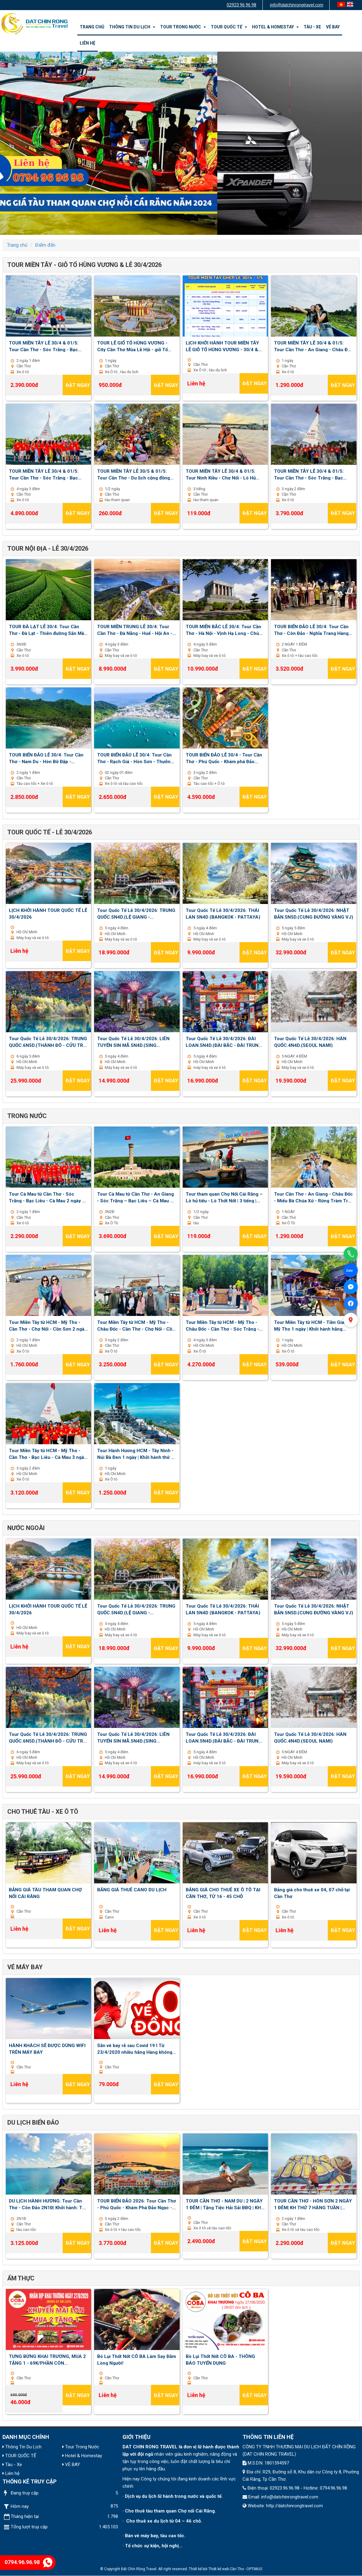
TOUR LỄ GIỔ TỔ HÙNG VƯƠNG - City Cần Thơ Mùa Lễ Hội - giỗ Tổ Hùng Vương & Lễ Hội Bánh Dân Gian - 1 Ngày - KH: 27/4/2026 (136, 346)
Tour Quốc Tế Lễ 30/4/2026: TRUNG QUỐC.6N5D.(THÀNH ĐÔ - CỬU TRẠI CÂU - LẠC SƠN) (48, 1042)
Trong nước (27, 1116)
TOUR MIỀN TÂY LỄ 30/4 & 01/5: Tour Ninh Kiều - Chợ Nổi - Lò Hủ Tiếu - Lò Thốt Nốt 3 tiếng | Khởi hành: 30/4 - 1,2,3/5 (221, 474)
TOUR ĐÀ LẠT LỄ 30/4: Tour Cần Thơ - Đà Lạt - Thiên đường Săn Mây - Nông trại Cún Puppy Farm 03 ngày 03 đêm (48, 630)
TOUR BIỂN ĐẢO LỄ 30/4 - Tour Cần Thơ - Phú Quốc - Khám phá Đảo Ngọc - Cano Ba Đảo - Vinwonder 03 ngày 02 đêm (224, 758)
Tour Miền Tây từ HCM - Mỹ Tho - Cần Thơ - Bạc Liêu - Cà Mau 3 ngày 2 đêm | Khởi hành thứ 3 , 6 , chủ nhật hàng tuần (48, 1453)
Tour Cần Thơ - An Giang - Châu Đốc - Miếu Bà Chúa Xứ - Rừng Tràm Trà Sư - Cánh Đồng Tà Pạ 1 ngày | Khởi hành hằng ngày (313, 1197)
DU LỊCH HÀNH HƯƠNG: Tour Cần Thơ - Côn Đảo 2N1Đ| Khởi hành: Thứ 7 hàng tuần (48, 2204)
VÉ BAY (333, 26)
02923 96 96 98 (241, 4)
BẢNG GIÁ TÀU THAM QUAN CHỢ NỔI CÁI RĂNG (45, 1893)
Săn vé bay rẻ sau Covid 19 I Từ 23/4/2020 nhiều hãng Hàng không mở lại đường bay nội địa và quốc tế (134, 2048)
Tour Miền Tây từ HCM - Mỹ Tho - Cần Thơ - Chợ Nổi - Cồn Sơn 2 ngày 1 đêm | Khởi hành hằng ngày (48, 1325)
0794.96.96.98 (29, 2562)
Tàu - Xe (312, 26)
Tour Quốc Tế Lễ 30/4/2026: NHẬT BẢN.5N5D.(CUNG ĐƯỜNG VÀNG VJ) (313, 913)
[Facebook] (351, 1303)
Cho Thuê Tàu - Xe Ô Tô (42, 1811)
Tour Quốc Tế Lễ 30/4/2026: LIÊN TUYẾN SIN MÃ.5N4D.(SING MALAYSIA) (133, 1042)
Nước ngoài (26, 1528)
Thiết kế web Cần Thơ (226, 2569)
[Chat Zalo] (350, 1270)
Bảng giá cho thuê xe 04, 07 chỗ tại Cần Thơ (312, 1893)
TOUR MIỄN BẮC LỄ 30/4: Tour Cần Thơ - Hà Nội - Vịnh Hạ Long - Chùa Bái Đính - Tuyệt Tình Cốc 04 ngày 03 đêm (223, 630)
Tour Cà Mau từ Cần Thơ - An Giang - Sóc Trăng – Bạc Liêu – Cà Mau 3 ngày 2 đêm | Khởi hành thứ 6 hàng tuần (135, 1197)
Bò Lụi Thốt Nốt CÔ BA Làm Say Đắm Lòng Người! (136, 2359)
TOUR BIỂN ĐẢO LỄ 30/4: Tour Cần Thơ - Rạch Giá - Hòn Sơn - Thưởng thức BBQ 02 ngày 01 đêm (135, 758)
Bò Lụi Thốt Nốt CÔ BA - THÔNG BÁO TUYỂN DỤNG (220, 2359)
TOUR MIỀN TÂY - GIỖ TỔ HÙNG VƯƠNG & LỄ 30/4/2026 (84, 264)
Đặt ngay (78, 385)
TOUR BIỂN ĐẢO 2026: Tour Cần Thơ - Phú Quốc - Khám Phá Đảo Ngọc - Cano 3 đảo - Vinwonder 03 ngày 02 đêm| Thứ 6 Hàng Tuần (136, 2204)
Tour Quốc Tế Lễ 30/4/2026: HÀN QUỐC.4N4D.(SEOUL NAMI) (310, 1042)
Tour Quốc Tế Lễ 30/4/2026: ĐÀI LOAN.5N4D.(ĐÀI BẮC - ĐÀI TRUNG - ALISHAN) (225, 1042)
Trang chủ (92, 26)
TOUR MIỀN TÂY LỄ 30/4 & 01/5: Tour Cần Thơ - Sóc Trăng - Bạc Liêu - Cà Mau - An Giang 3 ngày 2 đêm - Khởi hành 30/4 (311, 474)
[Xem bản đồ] (351, 1320)
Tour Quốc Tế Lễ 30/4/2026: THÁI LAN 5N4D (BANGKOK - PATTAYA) (223, 913)
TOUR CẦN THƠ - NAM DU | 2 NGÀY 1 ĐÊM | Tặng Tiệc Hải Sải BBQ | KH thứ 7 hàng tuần (224, 2204)
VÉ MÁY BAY (25, 1967)
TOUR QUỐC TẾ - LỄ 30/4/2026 (49, 832)
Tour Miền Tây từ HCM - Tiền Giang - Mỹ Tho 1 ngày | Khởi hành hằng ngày (313, 1325)
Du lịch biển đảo (33, 2122)
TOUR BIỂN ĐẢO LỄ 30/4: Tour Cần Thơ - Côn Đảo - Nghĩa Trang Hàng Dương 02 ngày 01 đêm (311, 630)
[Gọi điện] (350, 1253)
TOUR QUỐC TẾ (229, 26)
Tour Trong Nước (183, 26)
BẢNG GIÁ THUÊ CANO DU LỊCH (131, 1890)
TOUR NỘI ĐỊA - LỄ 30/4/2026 (47, 548)
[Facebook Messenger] (351, 1287)
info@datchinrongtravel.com (297, 4)
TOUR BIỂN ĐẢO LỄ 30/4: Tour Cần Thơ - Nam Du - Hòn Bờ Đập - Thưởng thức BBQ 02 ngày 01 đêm (46, 758)
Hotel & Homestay (275, 26)
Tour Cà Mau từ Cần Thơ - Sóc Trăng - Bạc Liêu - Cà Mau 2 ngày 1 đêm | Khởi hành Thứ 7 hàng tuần (47, 1197)
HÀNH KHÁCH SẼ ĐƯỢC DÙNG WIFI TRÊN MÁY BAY (47, 2048)
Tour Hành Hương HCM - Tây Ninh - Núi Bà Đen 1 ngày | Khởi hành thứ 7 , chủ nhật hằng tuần (136, 1453)
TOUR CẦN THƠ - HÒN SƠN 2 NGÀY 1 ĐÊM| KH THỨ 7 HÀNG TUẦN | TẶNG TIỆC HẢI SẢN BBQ (313, 2204)
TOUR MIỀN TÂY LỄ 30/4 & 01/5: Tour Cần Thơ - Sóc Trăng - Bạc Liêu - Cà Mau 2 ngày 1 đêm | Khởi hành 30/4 (45, 346)
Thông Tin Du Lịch (132, 26)
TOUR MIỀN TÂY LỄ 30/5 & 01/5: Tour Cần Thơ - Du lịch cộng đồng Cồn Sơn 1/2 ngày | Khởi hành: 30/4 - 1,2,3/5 (136, 474)
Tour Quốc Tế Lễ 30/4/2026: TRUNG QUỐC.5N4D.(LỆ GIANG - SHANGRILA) (136, 913)
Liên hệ (87, 43)
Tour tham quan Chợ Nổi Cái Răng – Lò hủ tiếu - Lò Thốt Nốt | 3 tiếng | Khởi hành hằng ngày (224, 1197)
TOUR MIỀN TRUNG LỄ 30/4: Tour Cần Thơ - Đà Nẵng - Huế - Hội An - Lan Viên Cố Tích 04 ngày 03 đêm (134, 630)
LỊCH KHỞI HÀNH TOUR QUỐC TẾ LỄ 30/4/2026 (48, 913)
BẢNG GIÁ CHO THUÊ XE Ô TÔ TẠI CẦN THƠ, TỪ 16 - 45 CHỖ (223, 1893)
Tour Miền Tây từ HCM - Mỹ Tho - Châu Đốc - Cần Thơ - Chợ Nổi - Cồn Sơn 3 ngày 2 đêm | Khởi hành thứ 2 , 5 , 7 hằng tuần (136, 1325)
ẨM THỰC (21, 2278)
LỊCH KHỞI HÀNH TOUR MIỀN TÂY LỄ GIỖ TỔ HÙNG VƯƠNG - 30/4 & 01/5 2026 (222, 346)
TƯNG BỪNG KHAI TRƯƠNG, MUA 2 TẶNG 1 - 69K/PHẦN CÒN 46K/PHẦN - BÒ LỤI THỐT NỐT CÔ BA (47, 2359)
